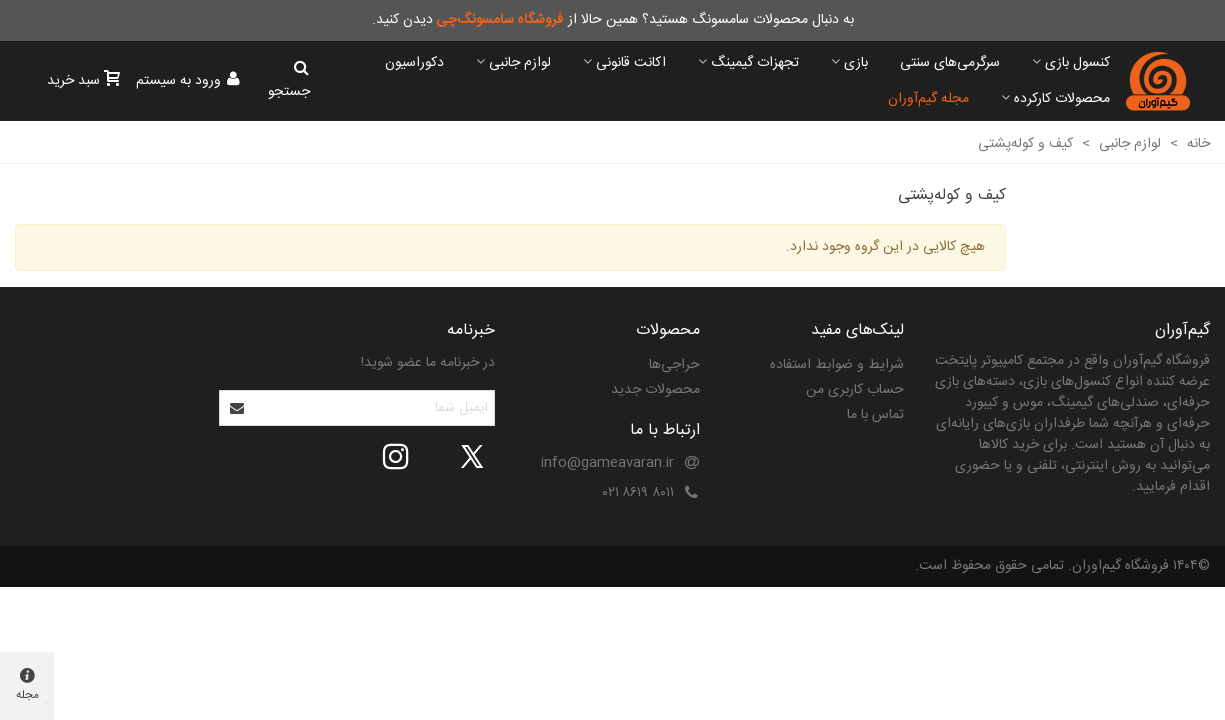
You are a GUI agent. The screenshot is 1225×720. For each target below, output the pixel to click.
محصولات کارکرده (1062, 99)
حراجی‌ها (674, 365)
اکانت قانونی (631, 63)
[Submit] (238, 408)
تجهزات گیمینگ (755, 63)
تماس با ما (875, 415)
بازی (856, 63)
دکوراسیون (414, 63)
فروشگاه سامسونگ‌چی (500, 20)
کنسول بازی (1077, 63)
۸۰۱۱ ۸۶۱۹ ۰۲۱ (638, 493)
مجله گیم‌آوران (928, 99)
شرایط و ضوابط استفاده (837, 365)
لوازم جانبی (520, 63)
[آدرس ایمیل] (374, 408)
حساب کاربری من (855, 390)
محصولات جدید (655, 390)
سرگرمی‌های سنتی (950, 63)
